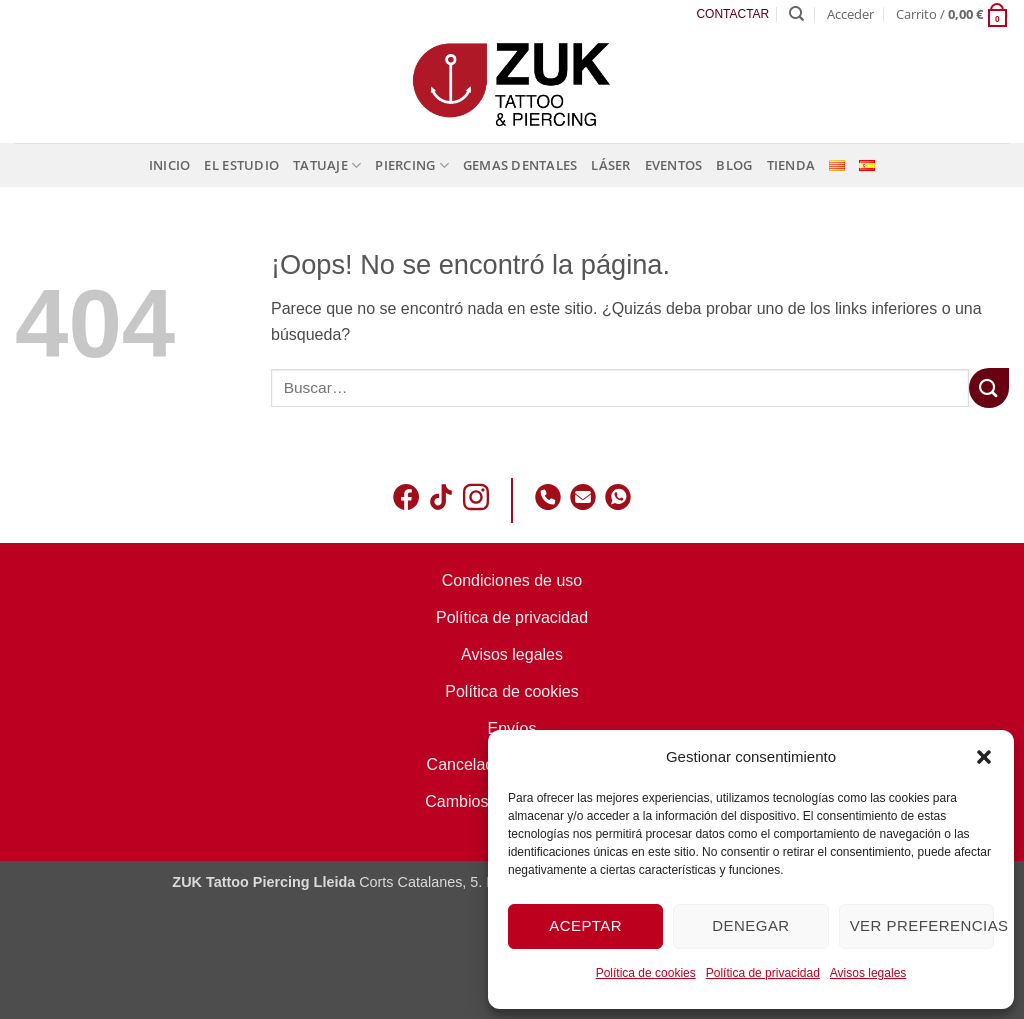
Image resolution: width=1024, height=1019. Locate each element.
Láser (610, 165)
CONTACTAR (732, 14)
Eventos (674, 165)
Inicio (170, 165)
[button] (984, 757)
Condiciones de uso (512, 580)
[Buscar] (796, 14)
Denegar (750, 925)
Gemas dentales (520, 165)
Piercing (412, 165)
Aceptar (585, 925)
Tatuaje (327, 165)
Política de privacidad (763, 973)
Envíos (512, 728)
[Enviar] (989, 387)
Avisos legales (868, 973)
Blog (734, 165)
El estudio (241, 165)
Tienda (791, 165)
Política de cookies (646, 973)
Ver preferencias (922, 925)
